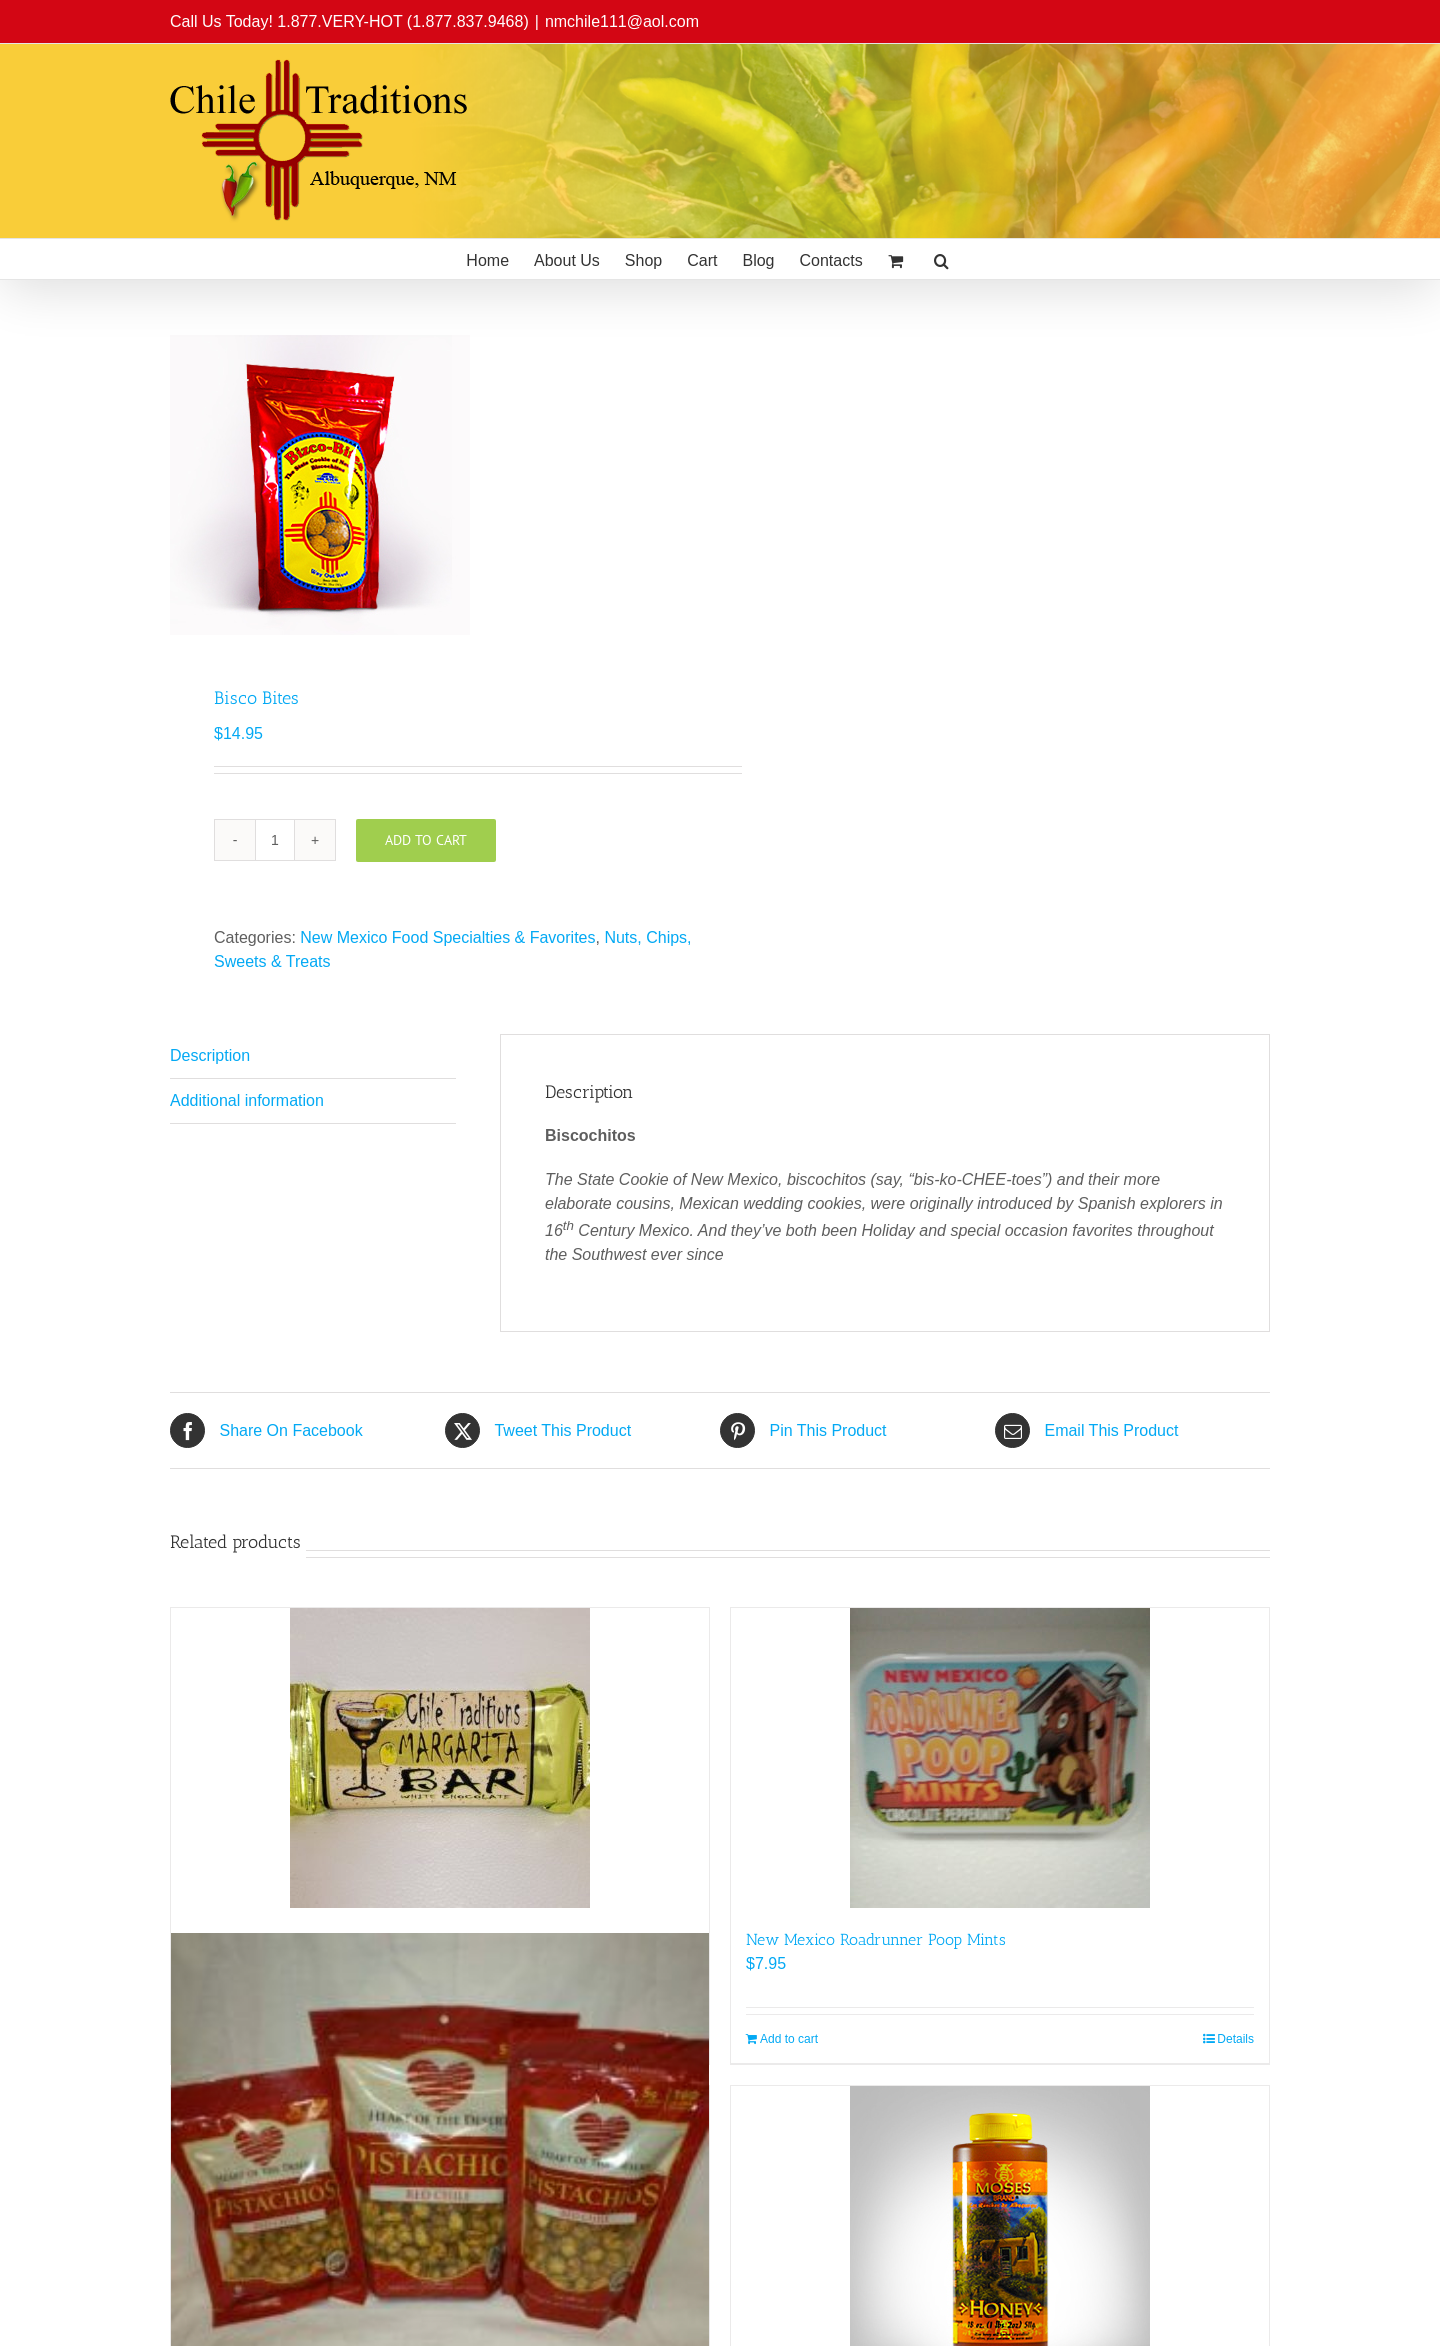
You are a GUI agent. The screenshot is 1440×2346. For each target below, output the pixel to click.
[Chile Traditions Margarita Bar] (440, 1758)
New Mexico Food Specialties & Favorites (447, 937)
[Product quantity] (275, 840)
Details (1235, 2039)
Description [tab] (210, 1055)
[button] (941, 259)
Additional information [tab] (247, 1100)
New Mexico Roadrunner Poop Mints (876, 1939)
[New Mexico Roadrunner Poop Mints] (1000, 1758)
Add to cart (426, 840)
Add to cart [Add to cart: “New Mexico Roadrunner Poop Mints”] (789, 2039)
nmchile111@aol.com (622, 21)
